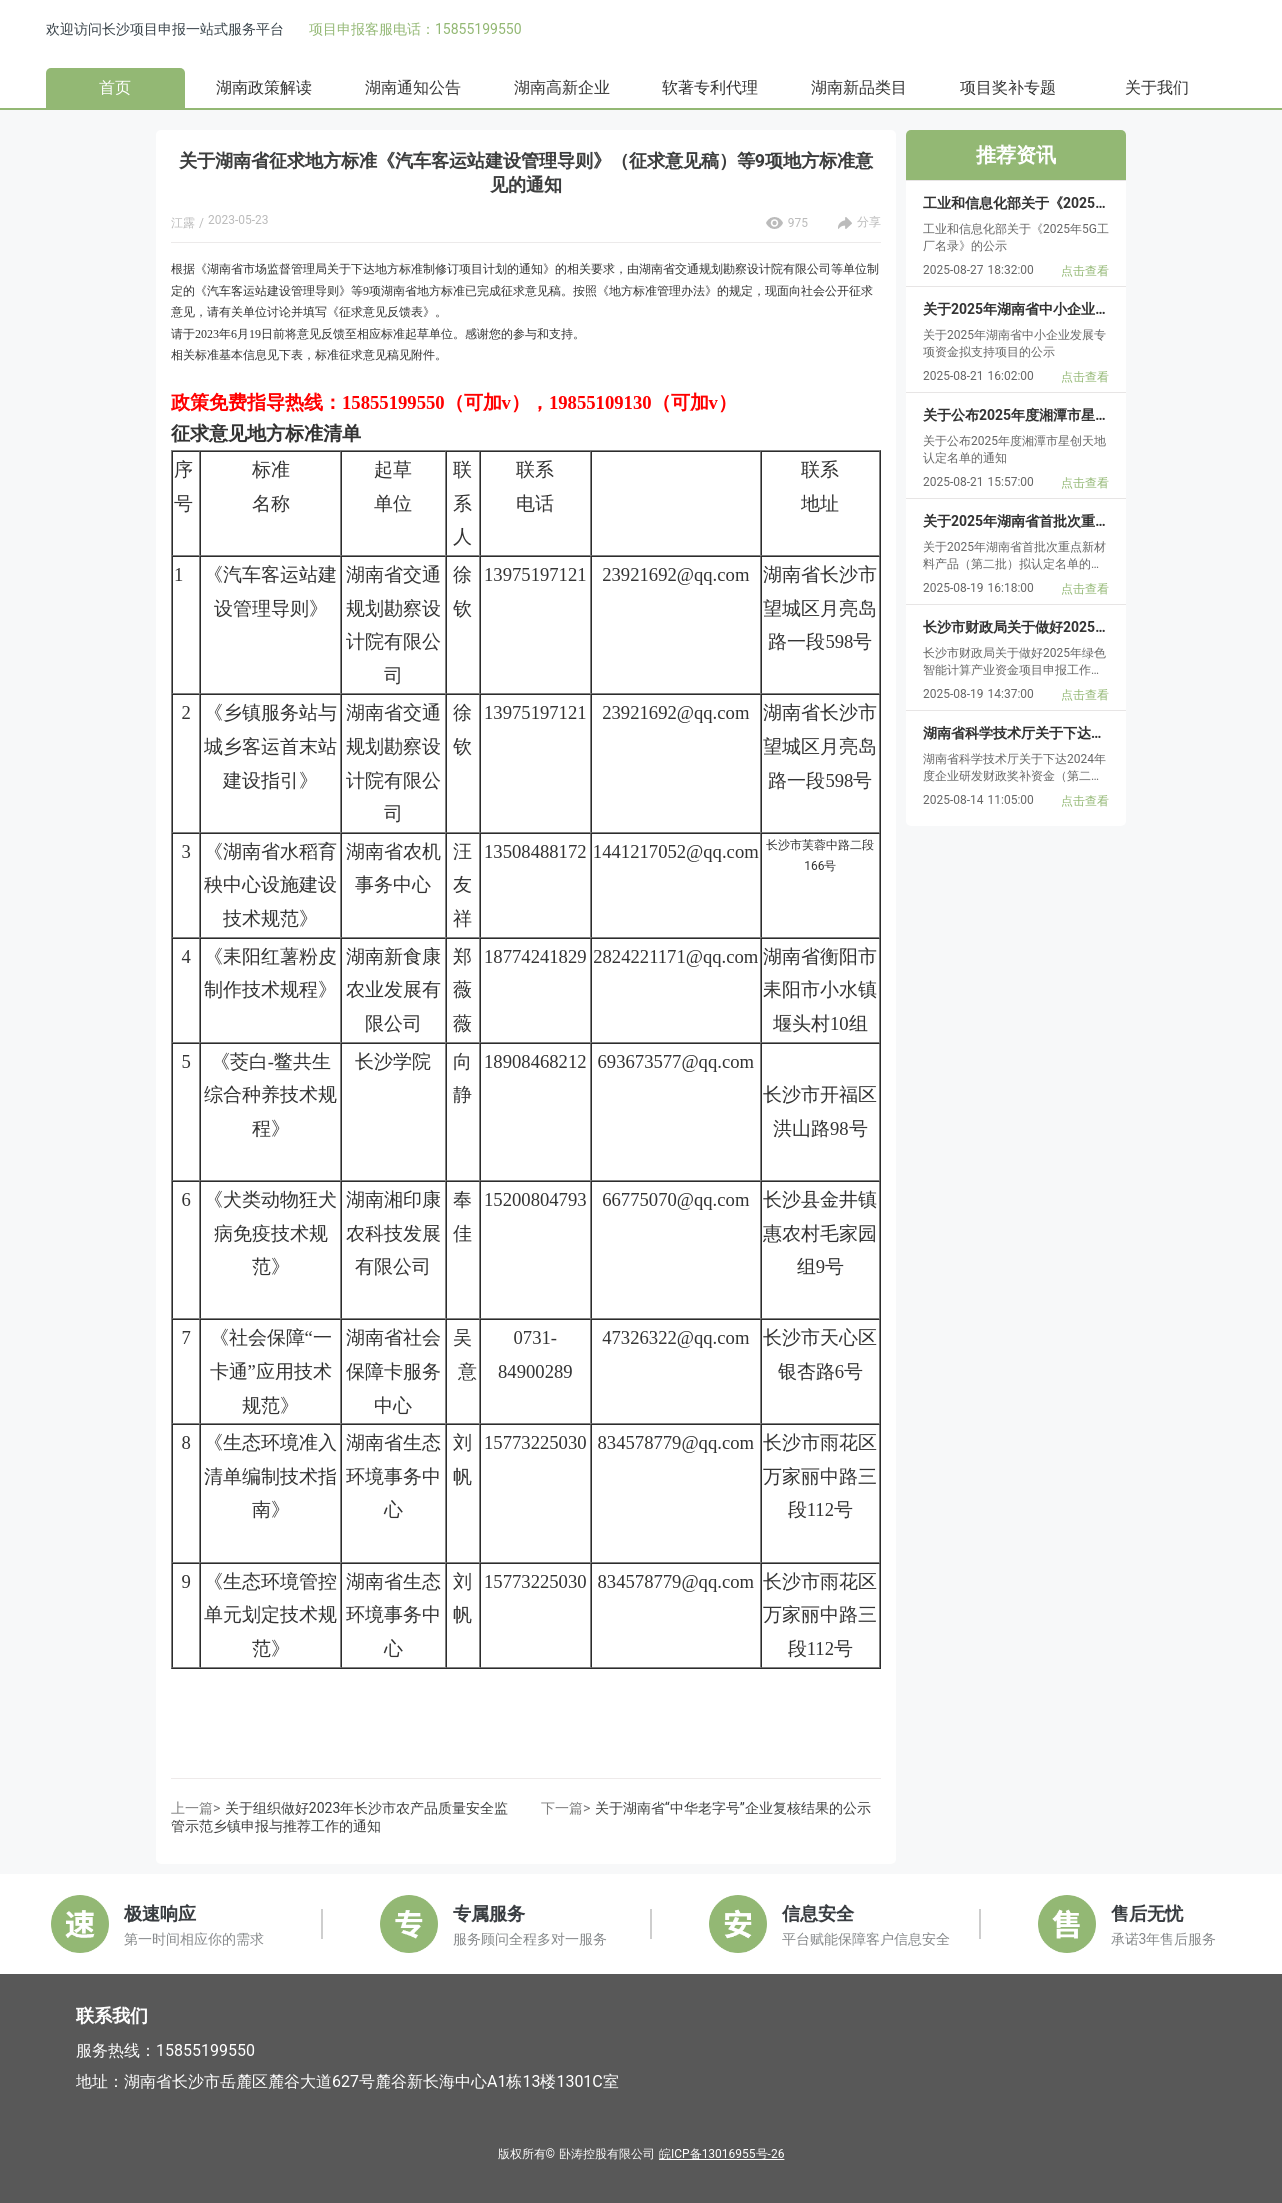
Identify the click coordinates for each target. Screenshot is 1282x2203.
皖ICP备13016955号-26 (721, 2154)
